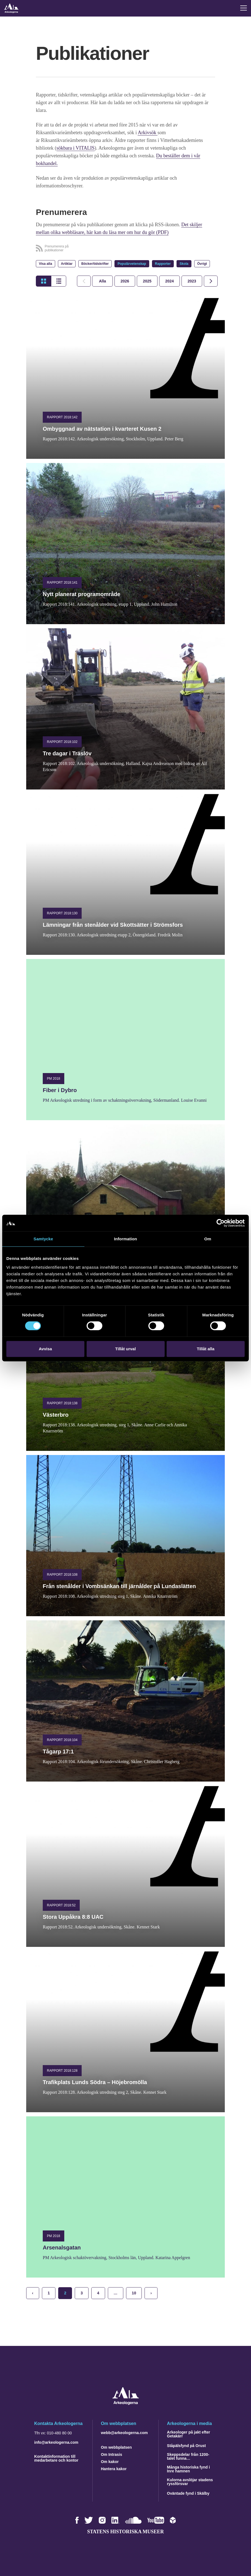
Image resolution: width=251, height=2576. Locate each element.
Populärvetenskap (132, 264)
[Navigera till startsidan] (126, 2403)
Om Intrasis (111, 2454)
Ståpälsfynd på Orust (186, 2446)
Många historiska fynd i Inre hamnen (188, 2469)
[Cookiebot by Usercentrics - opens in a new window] (220, 1223)
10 (134, 2293)
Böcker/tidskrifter (95, 264)
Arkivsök (147, 132)
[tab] (124, 281)
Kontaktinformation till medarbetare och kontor (56, 2458)
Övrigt (202, 264)
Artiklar (67, 264)
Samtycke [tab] (43, 1238)
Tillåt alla (206, 1348)
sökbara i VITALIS (76, 148)
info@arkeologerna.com (56, 2442)
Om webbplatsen (116, 2447)
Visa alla (45, 264)
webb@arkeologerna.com (124, 2433)
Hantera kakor (114, 2469)
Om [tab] (207, 1238)
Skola (184, 264)
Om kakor (110, 2462)
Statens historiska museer (125, 2531)
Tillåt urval (125, 1348)
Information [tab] (125, 1238)
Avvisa (45, 1348)
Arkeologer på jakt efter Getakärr (188, 2434)
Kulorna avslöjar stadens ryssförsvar (190, 2482)
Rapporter (163, 264)
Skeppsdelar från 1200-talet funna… (188, 2456)
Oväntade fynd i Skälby (188, 2493)
